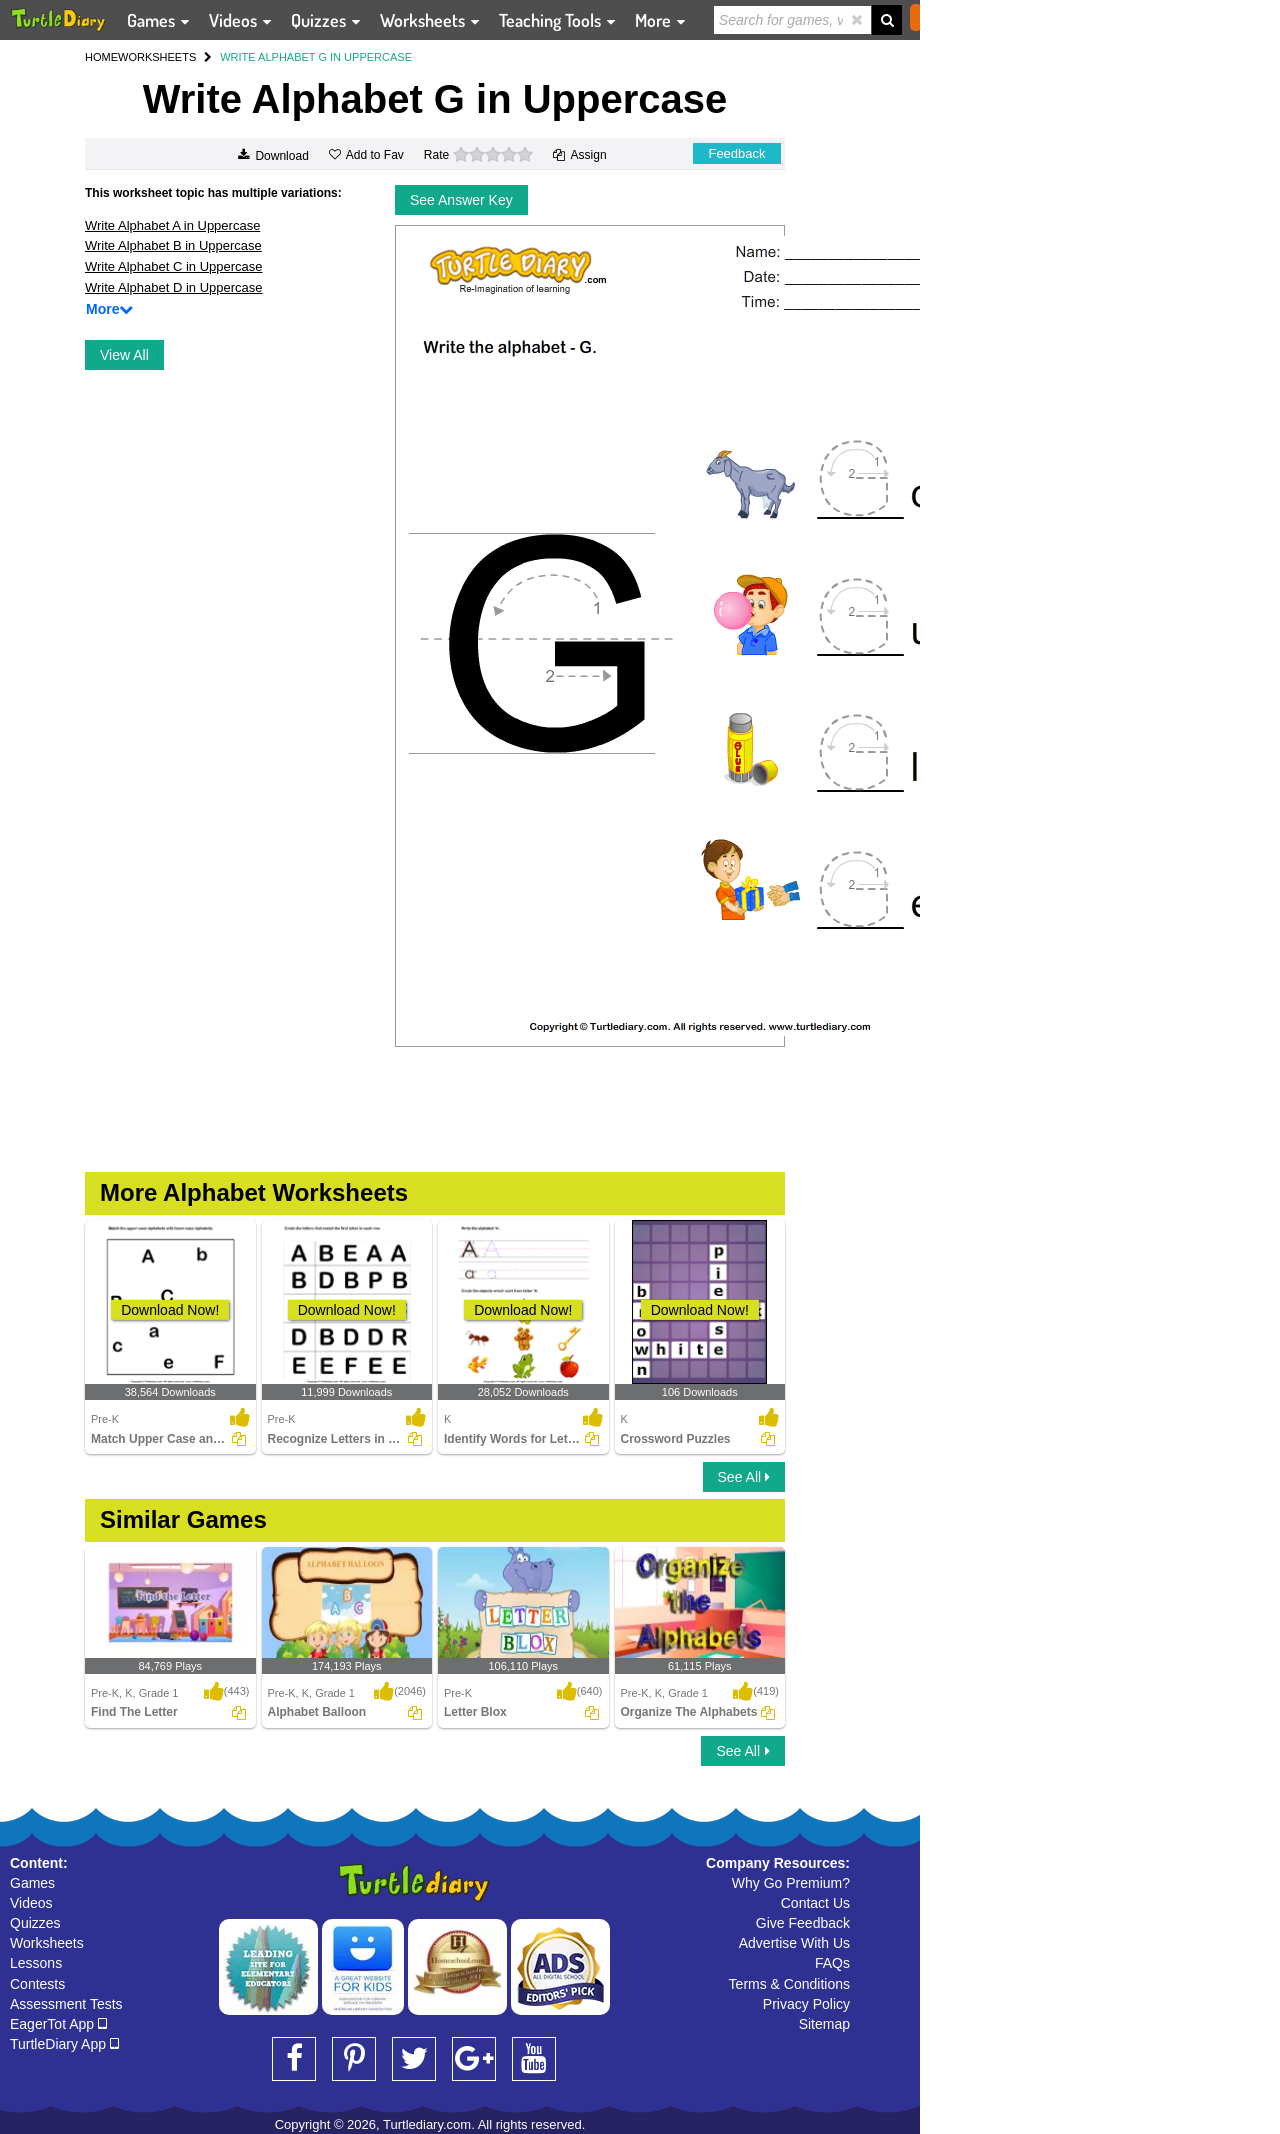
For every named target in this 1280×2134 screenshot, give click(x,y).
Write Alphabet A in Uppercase (172, 225)
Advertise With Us (794, 1943)
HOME (101, 57)
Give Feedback (803, 1923)
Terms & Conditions (789, 1984)
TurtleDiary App (64, 2044)
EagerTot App (58, 2024)
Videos (31, 1903)
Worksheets (47, 1943)
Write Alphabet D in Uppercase (174, 287)
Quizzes (35, 1923)
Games (32, 1883)
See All (744, 1477)
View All (124, 355)
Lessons (36, 1963)
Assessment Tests (66, 2004)
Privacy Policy (806, 2004)
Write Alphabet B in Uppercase (173, 245)
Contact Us (815, 1903)
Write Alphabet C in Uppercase (174, 266)
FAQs (832, 1963)
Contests (37, 1984)
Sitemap (824, 2024)
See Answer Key (461, 200)
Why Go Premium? (791, 1883)
